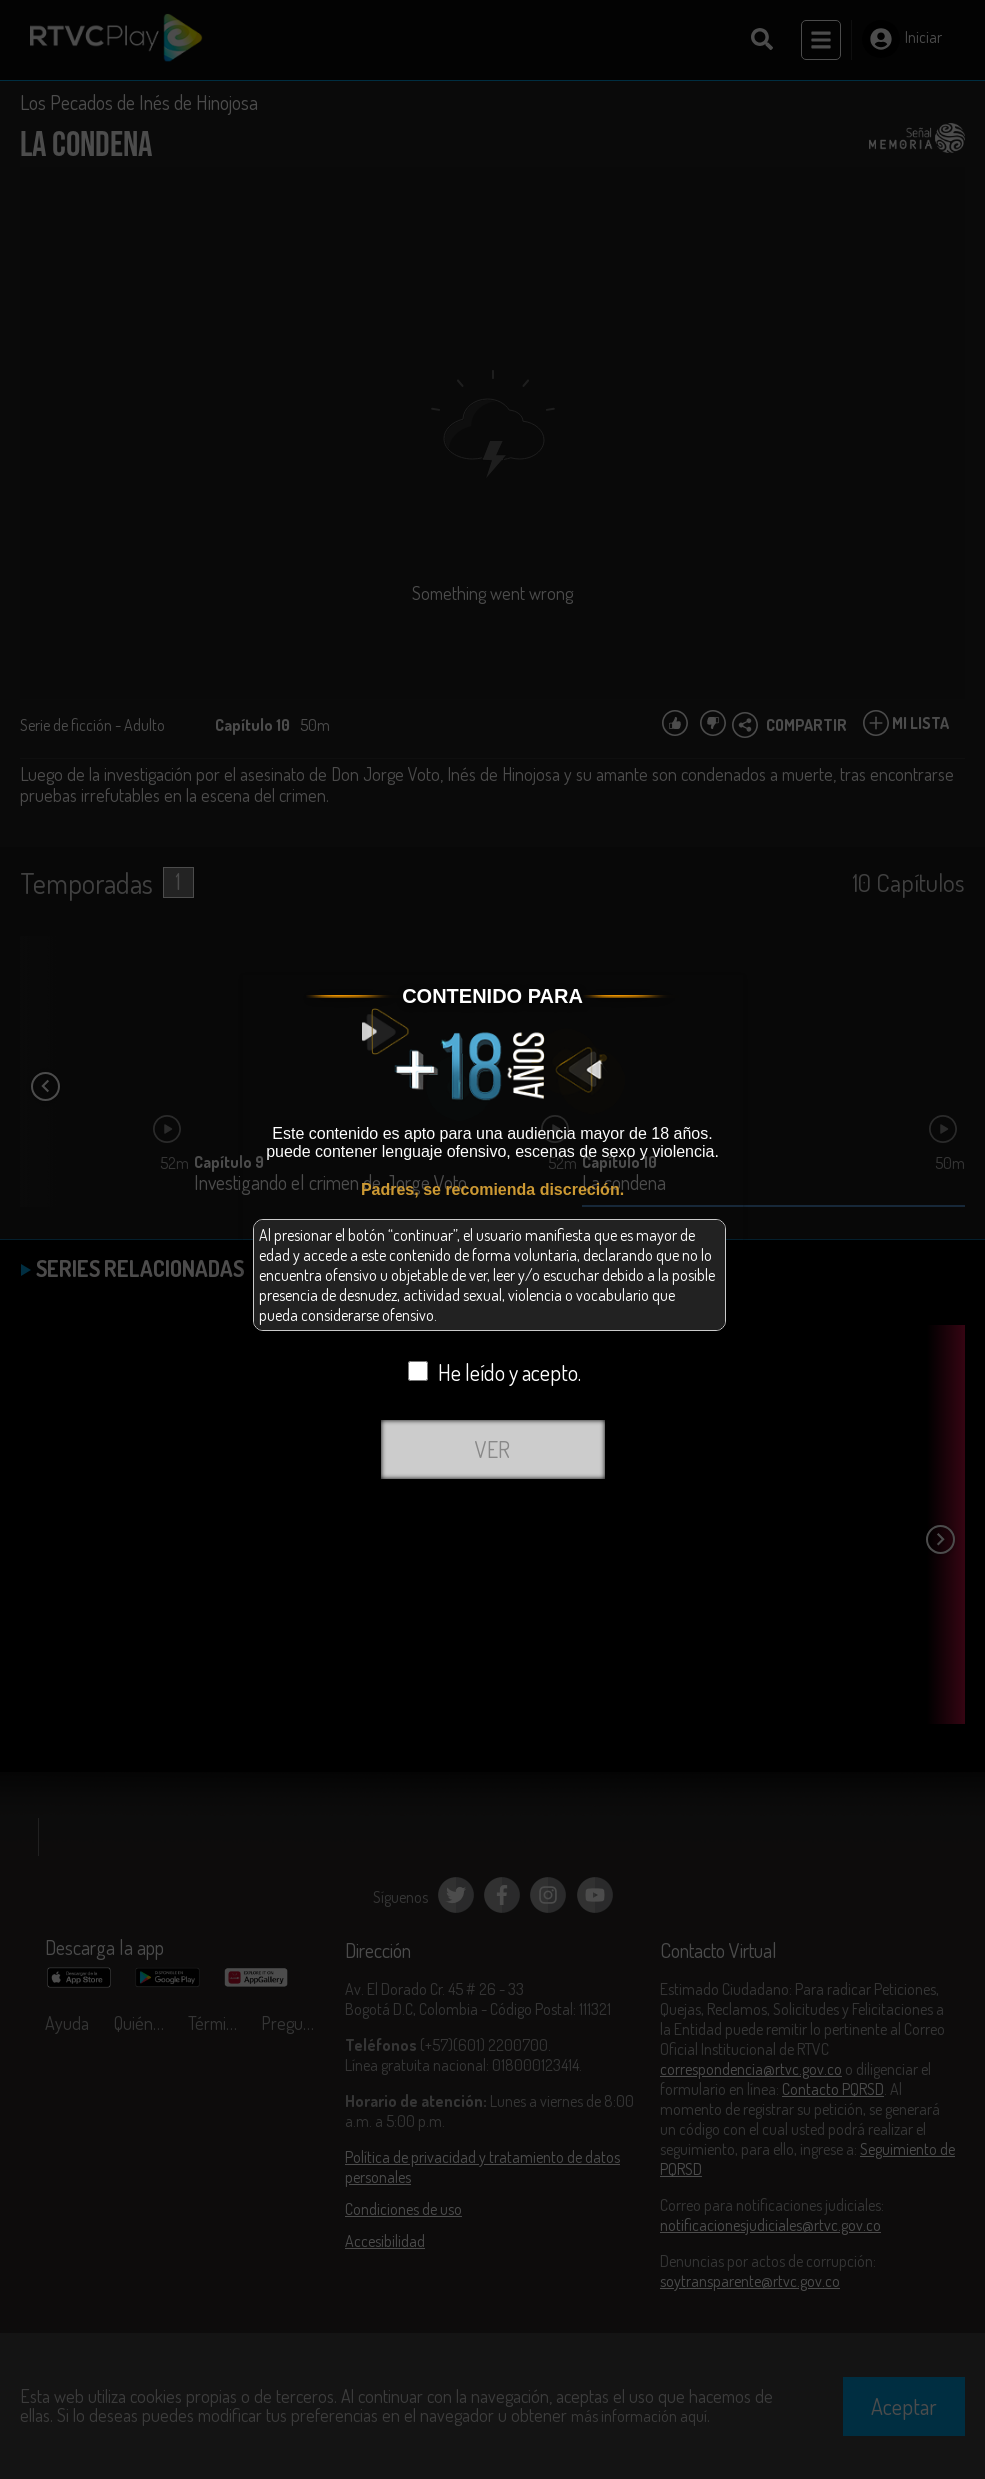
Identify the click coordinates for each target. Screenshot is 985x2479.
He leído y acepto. (494, 1372)
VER (492, 1449)
